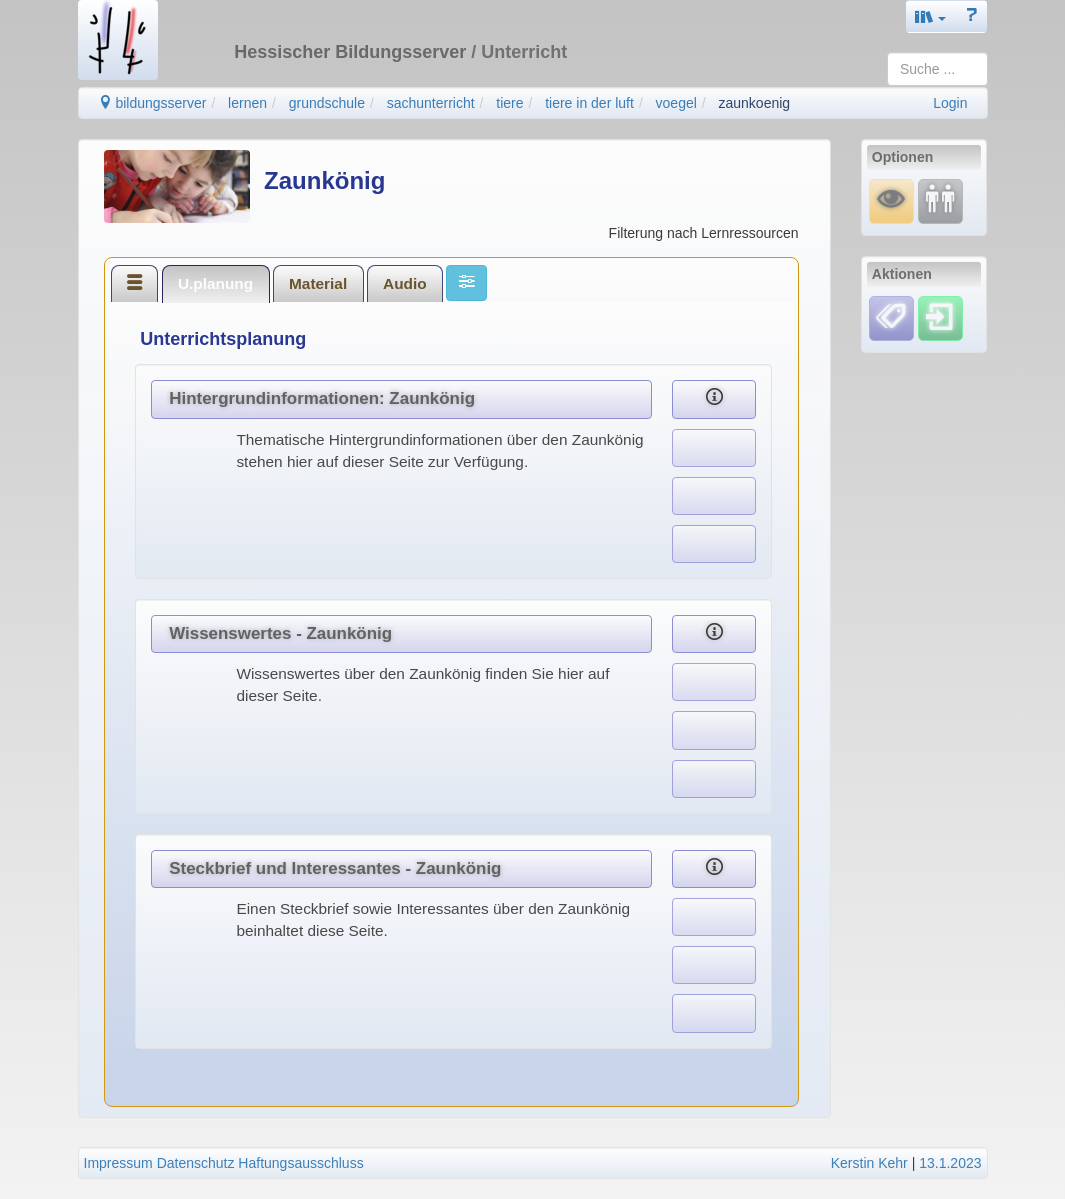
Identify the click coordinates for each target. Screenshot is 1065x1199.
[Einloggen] (940, 317)
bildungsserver (152, 103)
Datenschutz (196, 1163)
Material (318, 283)
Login (950, 103)
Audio (405, 283)
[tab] (135, 283)
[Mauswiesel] (891, 201)
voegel (676, 103)
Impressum (118, 1163)
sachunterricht (431, 103)
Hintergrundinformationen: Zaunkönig (322, 398)
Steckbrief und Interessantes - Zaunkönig (335, 868)
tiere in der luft (589, 103)
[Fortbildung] (940, 201)
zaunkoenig (755, 103)
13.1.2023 (950, 1163)
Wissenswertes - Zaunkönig (280, 633)
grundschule (327, 103)
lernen (247, 103)
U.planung (215, 283)
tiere (509, 103)
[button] (931, 16)
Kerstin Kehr (869, 1163)
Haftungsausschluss (300, 1163)
